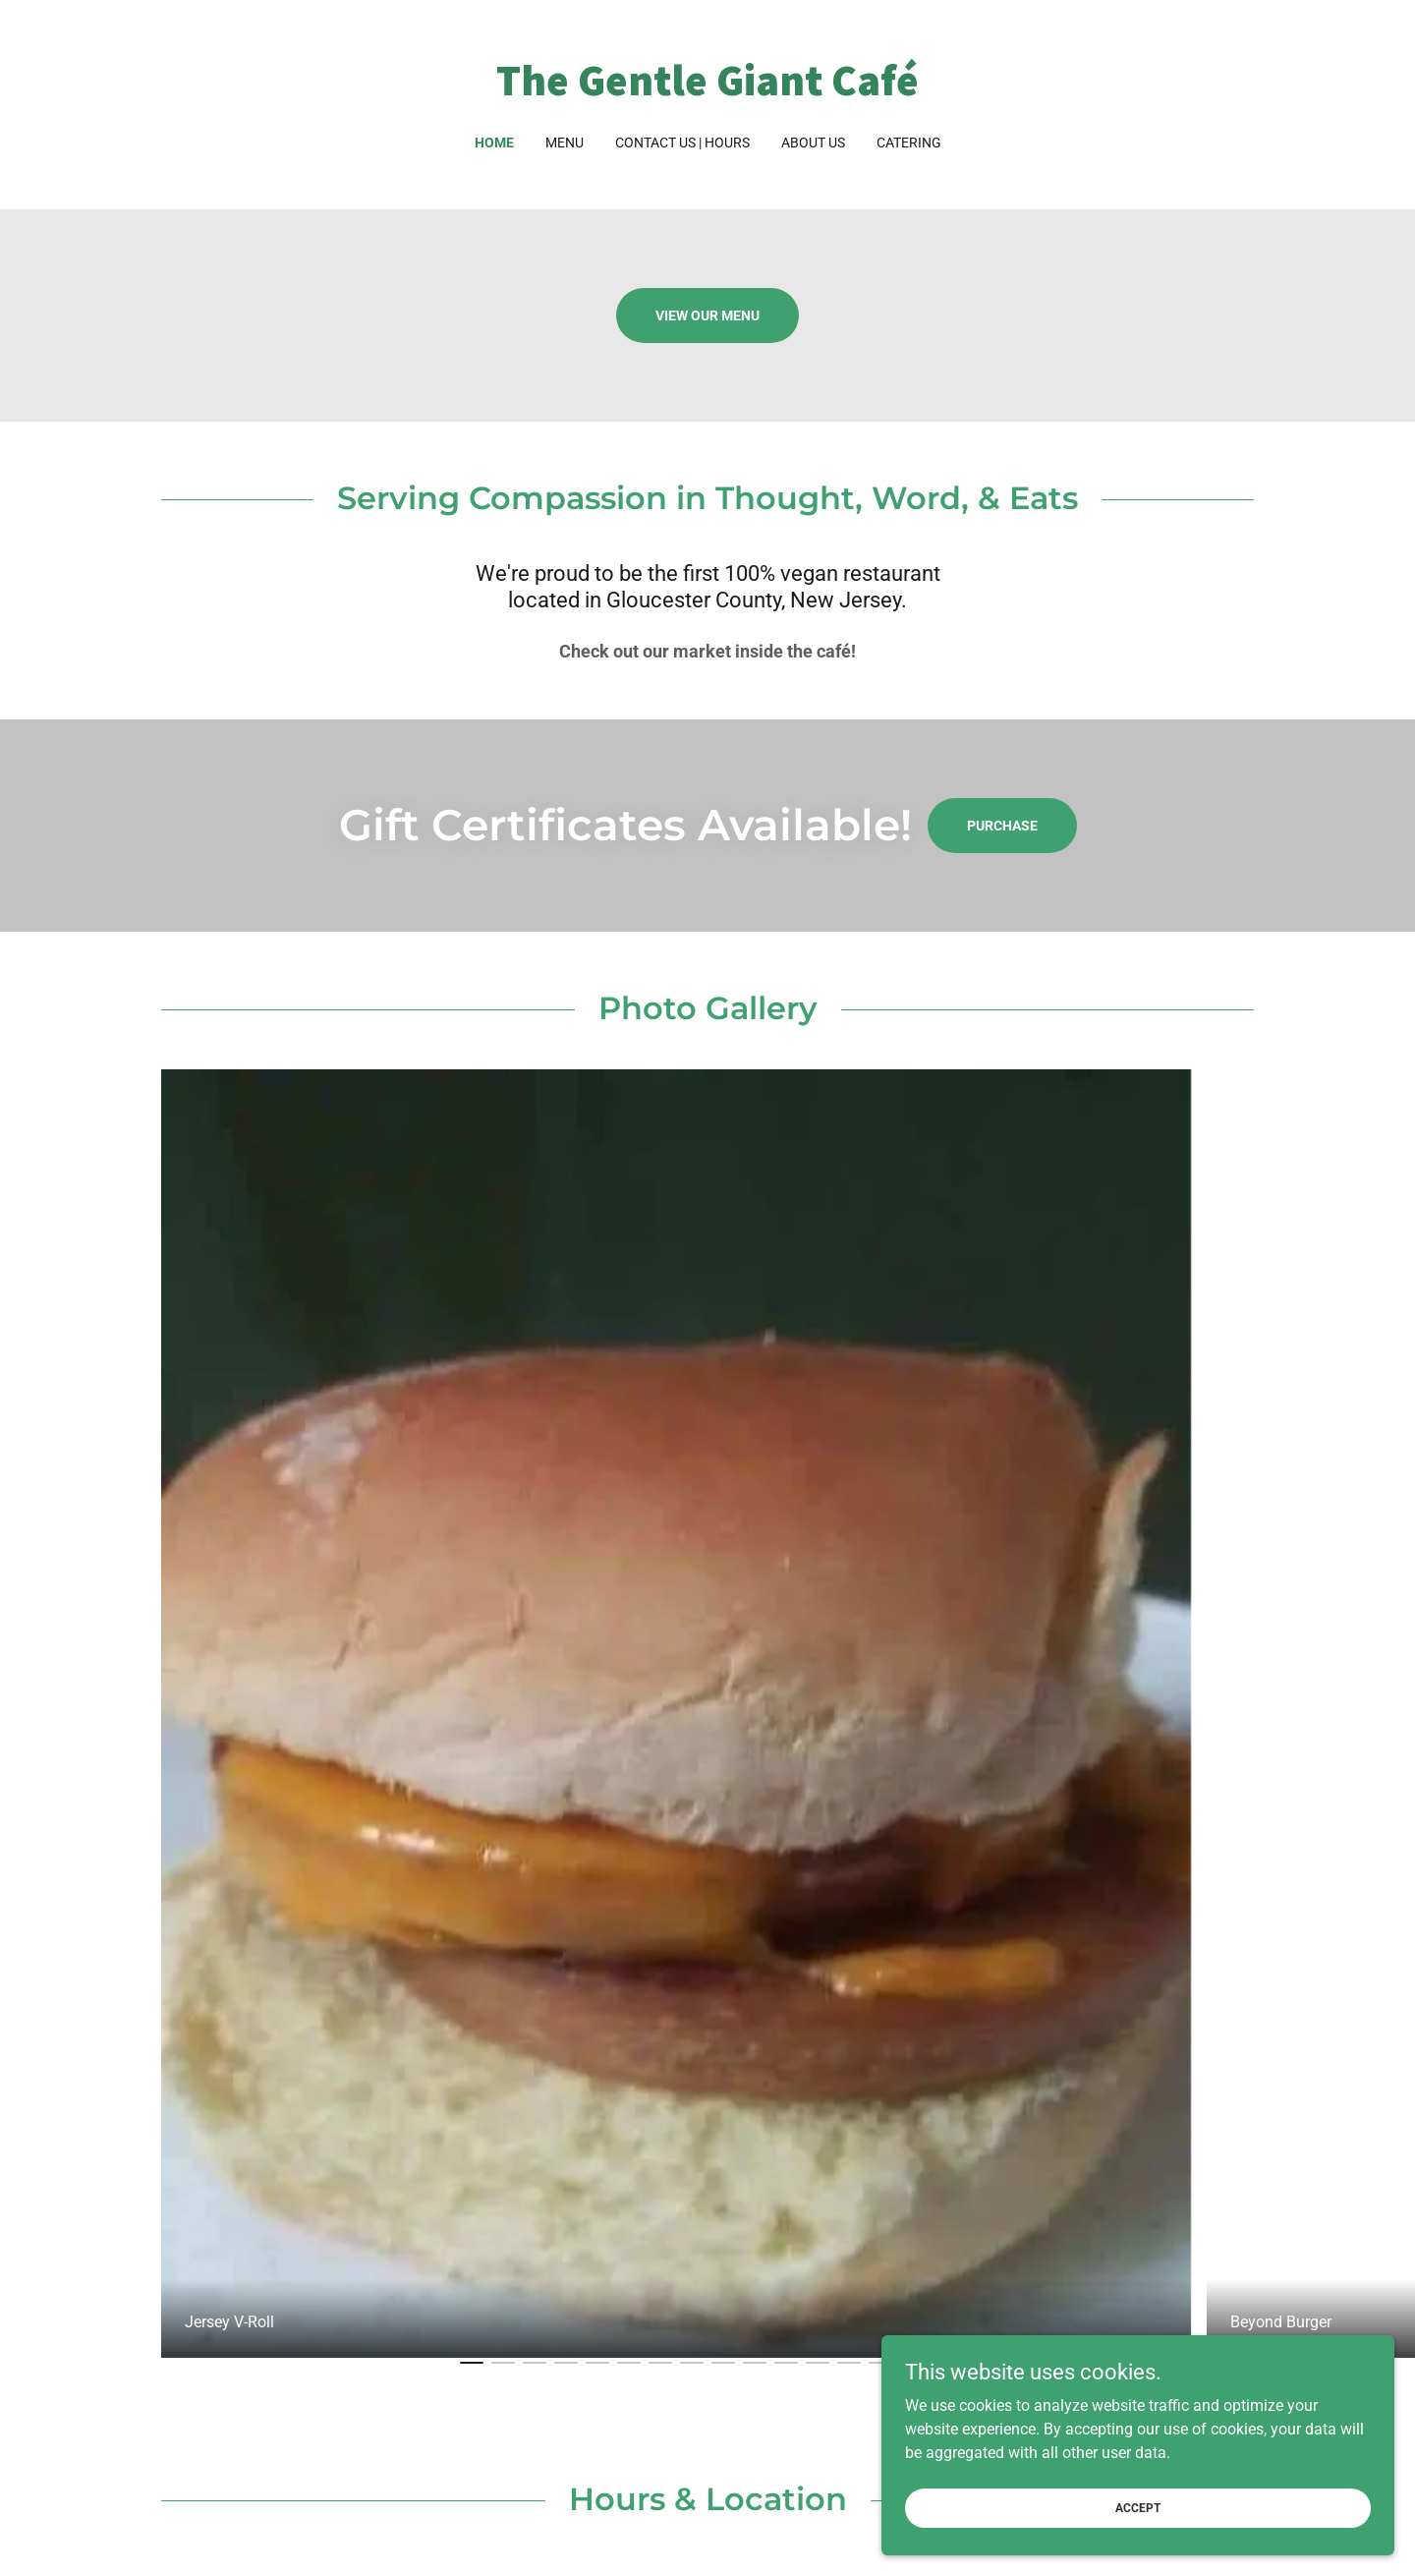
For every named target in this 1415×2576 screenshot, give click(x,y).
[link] (708, 90)
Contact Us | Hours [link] (682, 142)
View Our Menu (707, 315)
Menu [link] (564, 142)
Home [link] (494, 142)
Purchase (1002, 825)
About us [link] (813, 142)
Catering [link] (909, 142)
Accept (1194, 2505)
